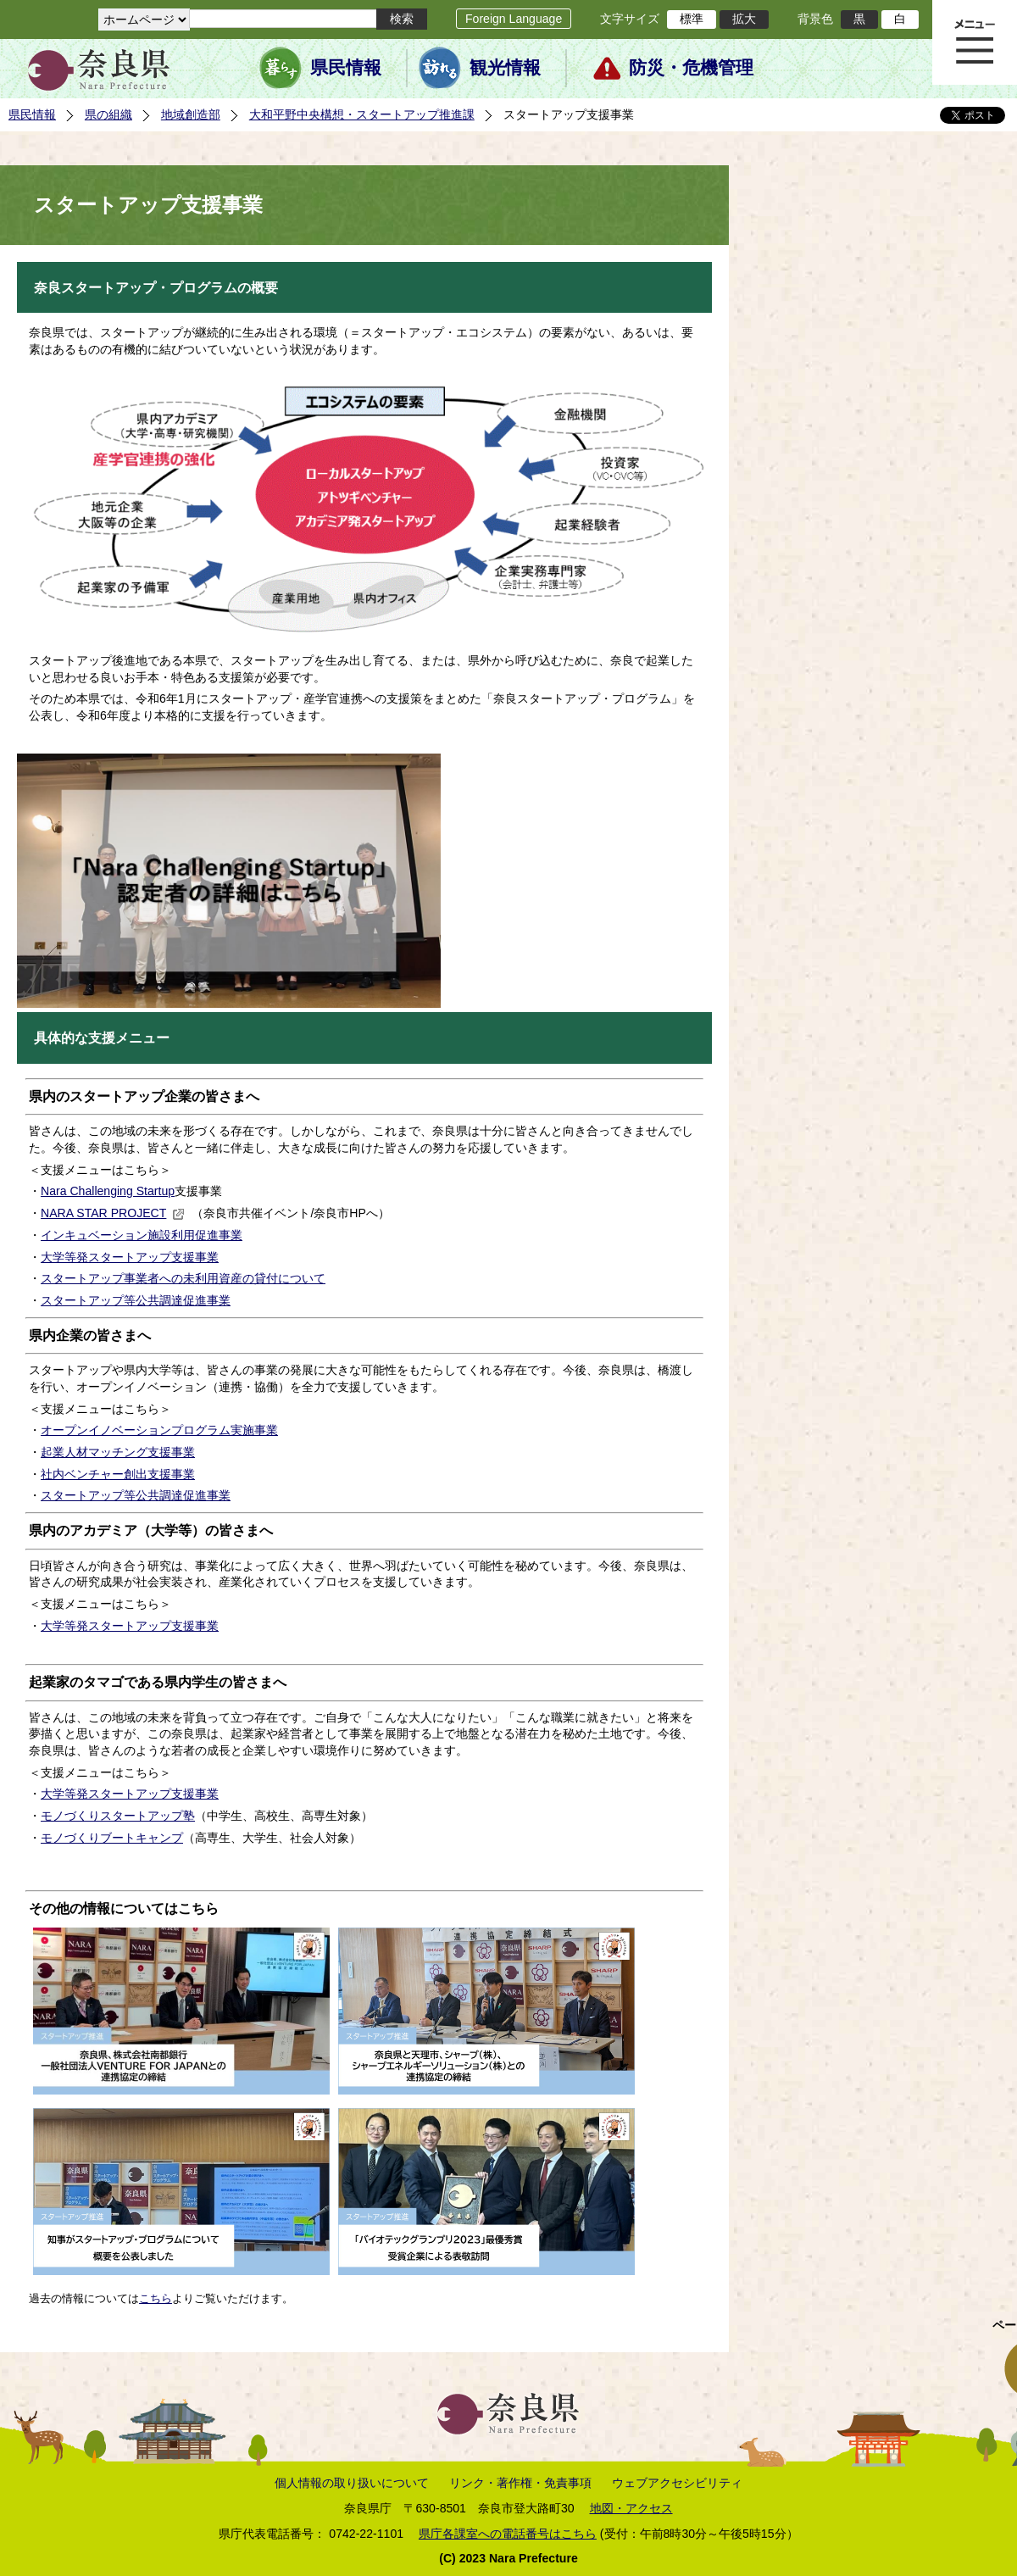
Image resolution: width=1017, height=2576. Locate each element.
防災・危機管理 (691, 68)
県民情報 (345, 68)
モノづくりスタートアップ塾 (118, 1815)
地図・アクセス (631, 2508)
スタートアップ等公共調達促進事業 (136, 1300)
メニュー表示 (974, 42)
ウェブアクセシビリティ (677, 2483)
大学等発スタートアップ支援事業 (130, 1257)
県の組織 (108, 114)
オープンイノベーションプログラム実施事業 (159, 1430)
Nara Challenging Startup (108, 1191)
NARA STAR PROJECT (113, 1213)
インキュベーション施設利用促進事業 (141, 1235)
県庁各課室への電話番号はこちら (508, 2533)
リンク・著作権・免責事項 (520, 2483)
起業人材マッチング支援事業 (118, 1452)
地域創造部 (190, 114)
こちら (155, 2298)
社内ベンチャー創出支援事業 (118, 1474)
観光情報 (505, 68)
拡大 (744, 18)
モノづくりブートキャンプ (112, 1837)
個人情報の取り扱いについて (352, 2483)
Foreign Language (513, 18)
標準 (691, 18)
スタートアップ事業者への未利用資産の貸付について (183, 1278)
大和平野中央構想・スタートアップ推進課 (362, 114)
